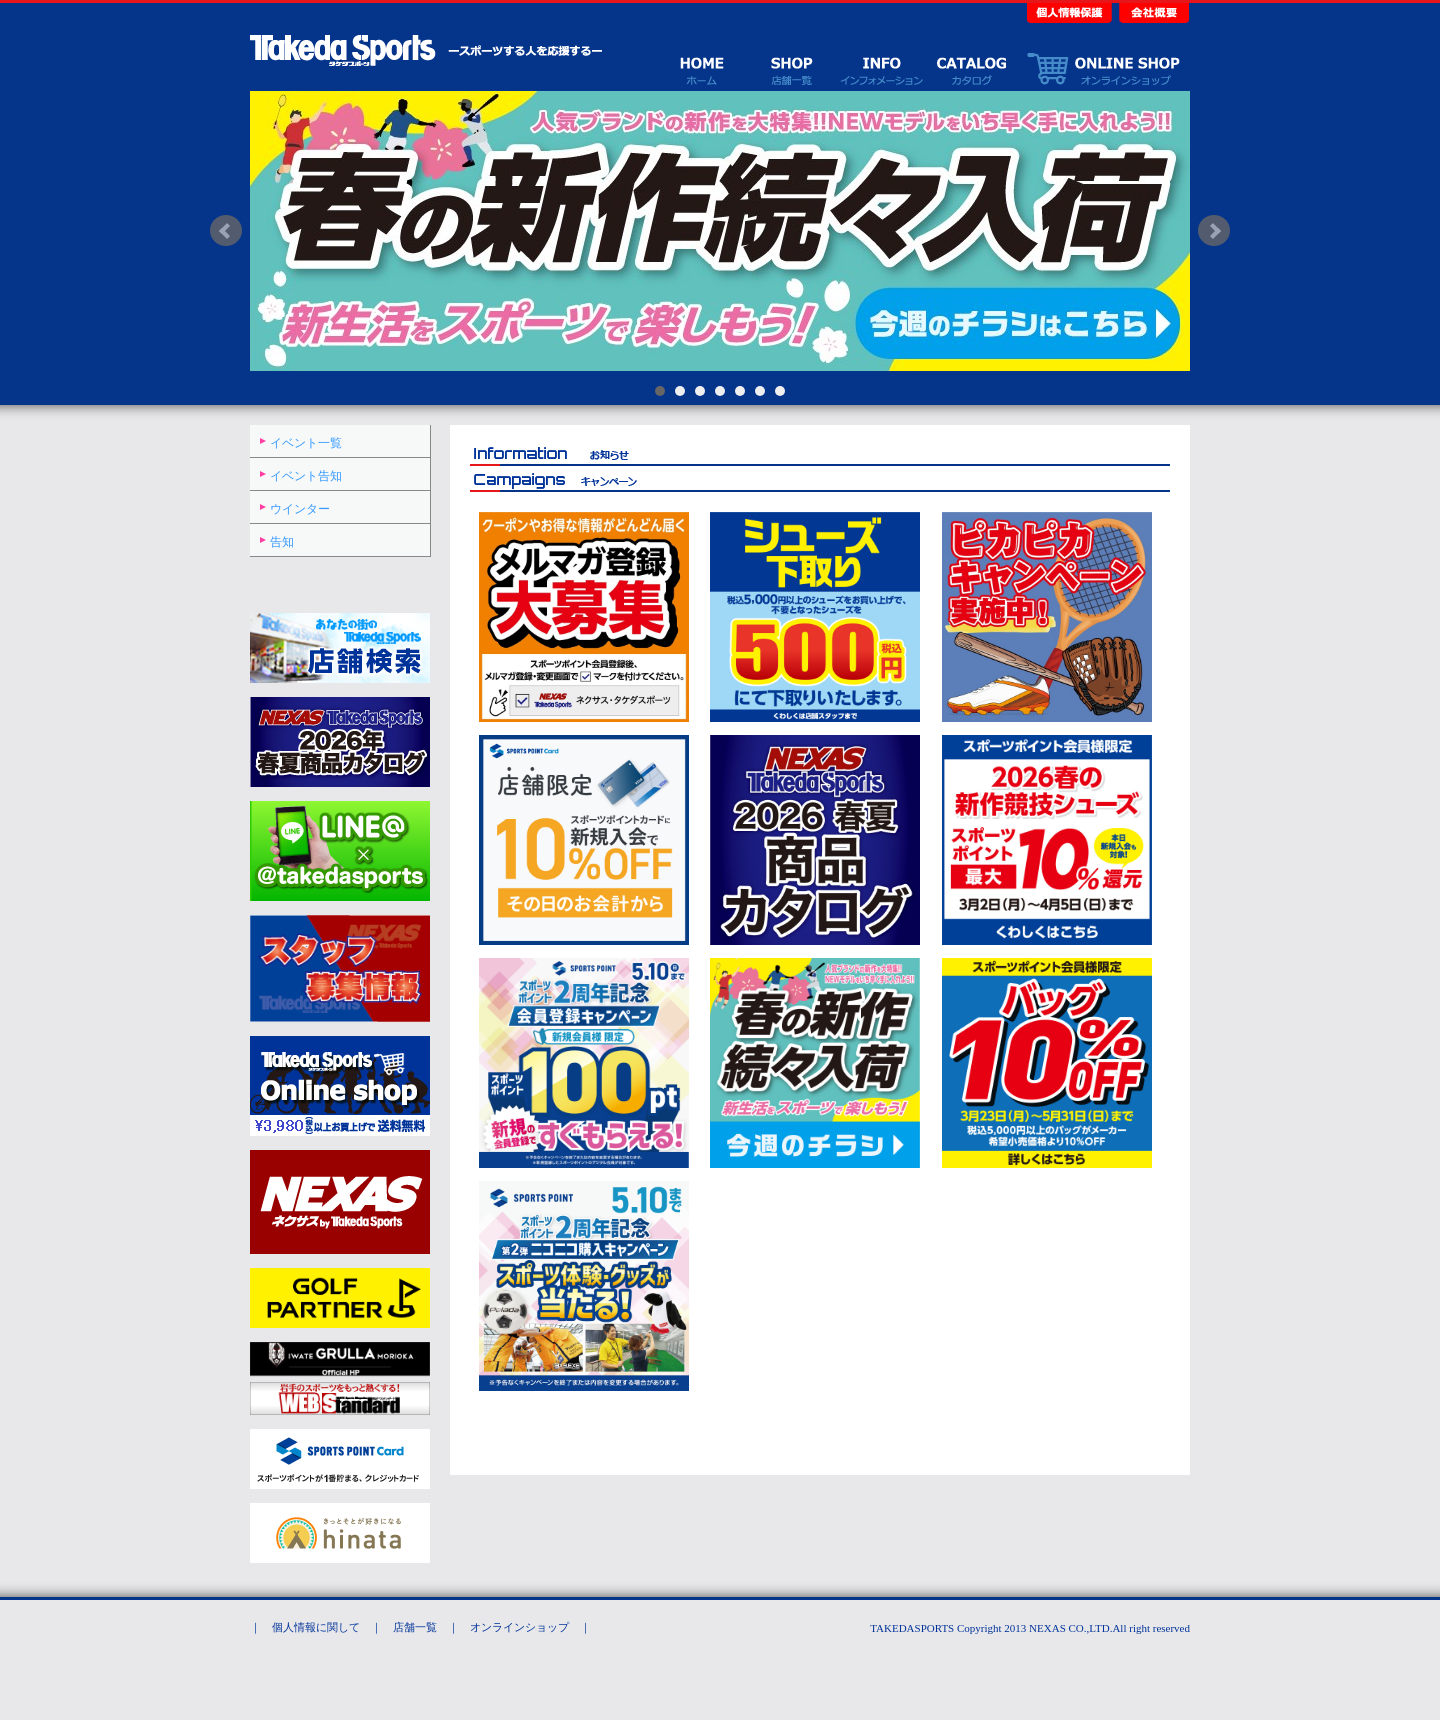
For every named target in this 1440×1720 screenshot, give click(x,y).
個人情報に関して (316, 1627)
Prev (226, 231)
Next (1214, 231)
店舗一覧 (791, 68)
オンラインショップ (1103, 68)
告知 (282, 542)
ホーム (701, 68)
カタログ (971, 68)
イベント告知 (306, 476)
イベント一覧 (306, 443)
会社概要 (1152, 11)
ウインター (300, 509)
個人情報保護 (1071, 11)
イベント (881, 68)
